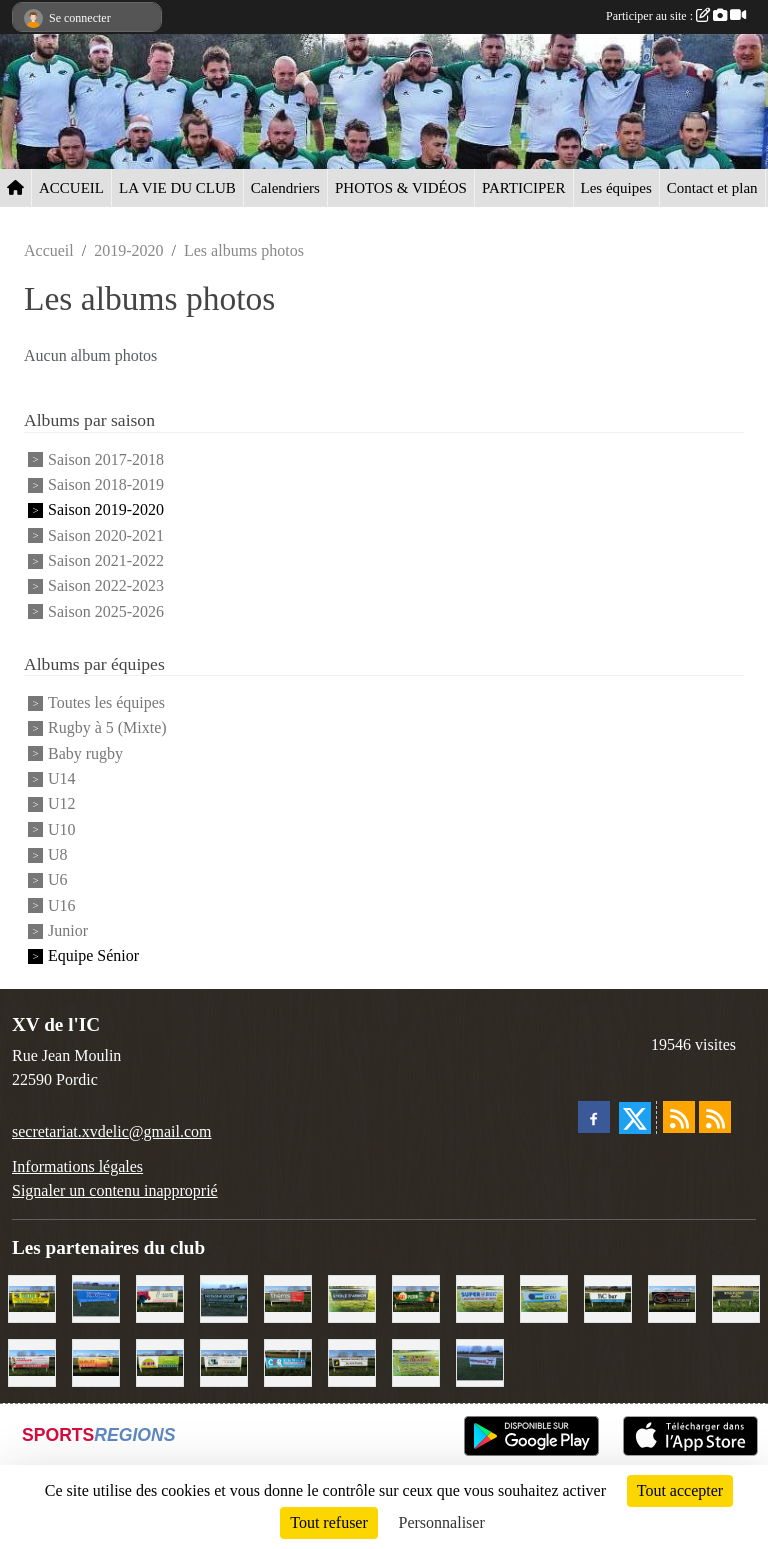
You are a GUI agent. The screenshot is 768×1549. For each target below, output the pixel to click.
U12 (62, 804)
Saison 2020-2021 (106, 535)
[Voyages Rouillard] (96, 1296)
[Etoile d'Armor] (352, 1296)
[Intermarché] (480, 1360)
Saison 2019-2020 (106, 510)
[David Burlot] (96, 1360)
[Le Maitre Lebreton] (160, 1296)
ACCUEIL (71, 188)
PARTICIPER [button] (524, 188)
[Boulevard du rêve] (736, 1296)
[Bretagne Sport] (224, 1296)
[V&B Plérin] (416, 1296)
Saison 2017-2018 (106, 459)
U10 (62, 829)
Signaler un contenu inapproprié (115, 1190)
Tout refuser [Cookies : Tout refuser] (329, 1522)
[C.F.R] (288, 1360)
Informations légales (77, 1166)
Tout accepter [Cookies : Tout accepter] (680, 1490)
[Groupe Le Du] (544, 1296)
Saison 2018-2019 (106, 484)
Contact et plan (712, 188)
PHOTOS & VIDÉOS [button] (401, 188)
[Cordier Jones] (32, 1360)
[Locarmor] (416, 1360)
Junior (68, 930)
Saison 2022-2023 (106, 586)
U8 (58, 854)
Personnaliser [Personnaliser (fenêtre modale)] (442, 1522)
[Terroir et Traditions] (672, 1296)
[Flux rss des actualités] (679, 1117)
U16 (62, 905)
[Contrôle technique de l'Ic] (352, 1360)
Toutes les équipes (106, 702)
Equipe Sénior (93, 956)
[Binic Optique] (224, 1360)
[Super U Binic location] (480, 1296)
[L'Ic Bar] (608, 1296)
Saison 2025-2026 (106, 611)
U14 (62, 778)
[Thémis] (288, 1296)
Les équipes (616, 188)
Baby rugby (85, 753)
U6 (58, 880)
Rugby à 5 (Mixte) (107, 728)
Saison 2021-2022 (106, 560)
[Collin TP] (32, 1296)
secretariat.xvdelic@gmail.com (112, 1131)
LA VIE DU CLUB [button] (177, 188)
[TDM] (160, 1360)
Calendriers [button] (285, 188)
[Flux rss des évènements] (715, 1117)
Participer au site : (676, 16)
